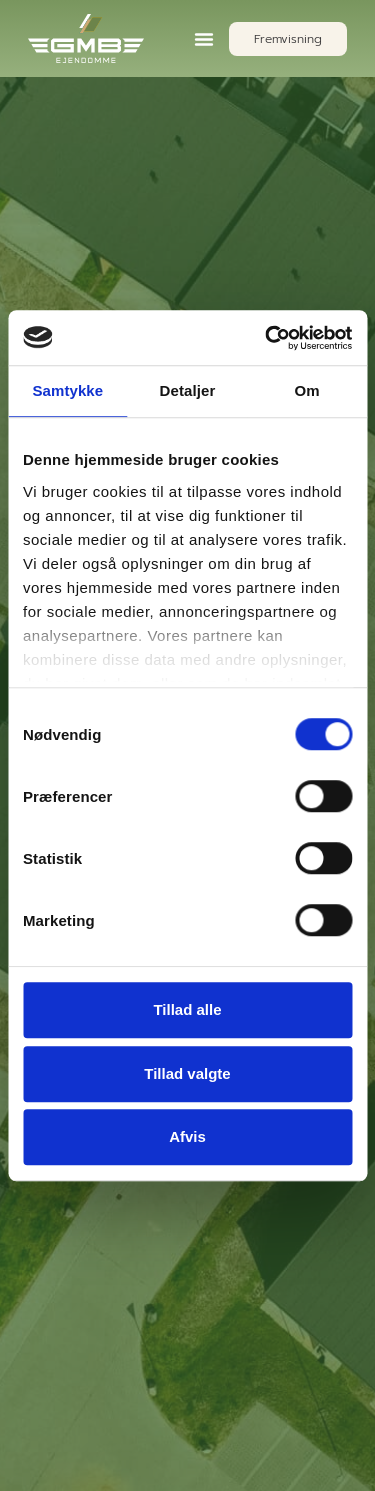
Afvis (187, 1136)
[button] (204, 39)
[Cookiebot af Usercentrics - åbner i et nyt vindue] (267, 338)
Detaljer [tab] (188, 390)
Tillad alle (187, 1009)
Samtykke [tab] (67, 390)
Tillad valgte (187, 1073)
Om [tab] (307, 390)
